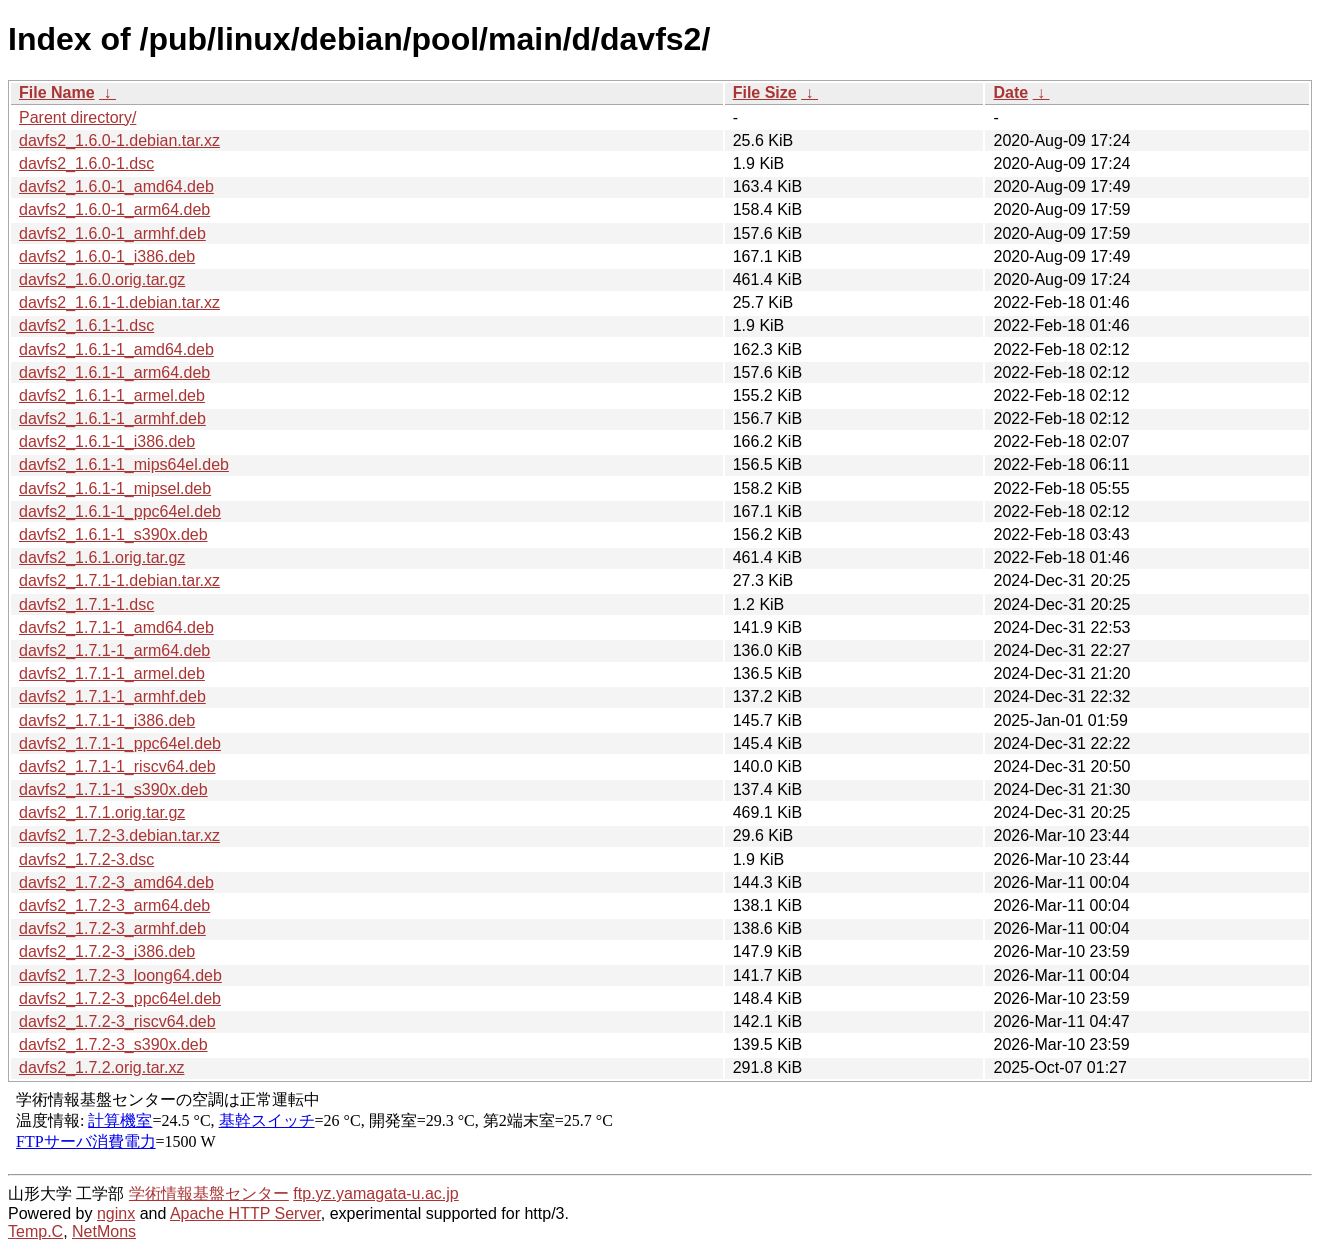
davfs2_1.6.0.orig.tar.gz (102, 279)
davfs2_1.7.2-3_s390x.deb (113, 1044)
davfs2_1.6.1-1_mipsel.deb (115, 488)
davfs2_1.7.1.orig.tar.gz (102, 812)
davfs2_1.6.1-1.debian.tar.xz (119, 302)
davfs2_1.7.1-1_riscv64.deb (117, 766)
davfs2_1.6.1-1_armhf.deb (112, 418)
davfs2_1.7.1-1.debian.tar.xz (119, 580)
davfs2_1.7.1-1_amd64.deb (116, 627)
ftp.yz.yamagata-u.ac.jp (375, 1193)
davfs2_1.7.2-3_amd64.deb (116, 882)
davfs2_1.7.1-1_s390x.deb (113, 789)
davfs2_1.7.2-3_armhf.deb (112, 928)
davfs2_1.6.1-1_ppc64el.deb (120, 511)
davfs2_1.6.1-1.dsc (86, 325)
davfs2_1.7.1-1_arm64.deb (114, 650)
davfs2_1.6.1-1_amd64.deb (116, 349)
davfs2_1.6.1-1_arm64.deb (114, 372)
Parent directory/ (77, 117)
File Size (765, 92)
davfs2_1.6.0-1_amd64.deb (116, 186)
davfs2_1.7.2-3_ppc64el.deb (120, 998)
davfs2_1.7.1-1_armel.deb (112, 673)
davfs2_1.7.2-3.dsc (86, 859)
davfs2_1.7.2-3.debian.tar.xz (119, 835)
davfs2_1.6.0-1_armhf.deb (112, 233)
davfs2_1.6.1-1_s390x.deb (113, 534)
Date (1010, 92)
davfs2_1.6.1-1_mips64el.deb (124, 464)
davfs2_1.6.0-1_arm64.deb (114, 209)
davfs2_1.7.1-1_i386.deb (107, 720)
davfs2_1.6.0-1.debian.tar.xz (119, 140)
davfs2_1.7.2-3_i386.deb (107, 951)
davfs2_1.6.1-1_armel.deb (112, 395)
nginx (116, 1213)
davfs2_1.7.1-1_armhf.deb (112, 696)
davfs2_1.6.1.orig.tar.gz (102, 557)
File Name (57, 92)
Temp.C (35, 1231)
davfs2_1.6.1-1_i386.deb (107, 441)
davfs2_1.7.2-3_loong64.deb (120, 975)
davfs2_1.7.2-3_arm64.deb (114, 905)
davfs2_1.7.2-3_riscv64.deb (117, 1021)
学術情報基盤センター (209, 1193)
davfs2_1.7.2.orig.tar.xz (101, 1067)
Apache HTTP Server (245, 1213)
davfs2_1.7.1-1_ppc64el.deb (120, 743)
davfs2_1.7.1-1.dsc (86, 604)
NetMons (104, 1231)
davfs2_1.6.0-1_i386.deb (107, 256)
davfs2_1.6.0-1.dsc (86, 163)
